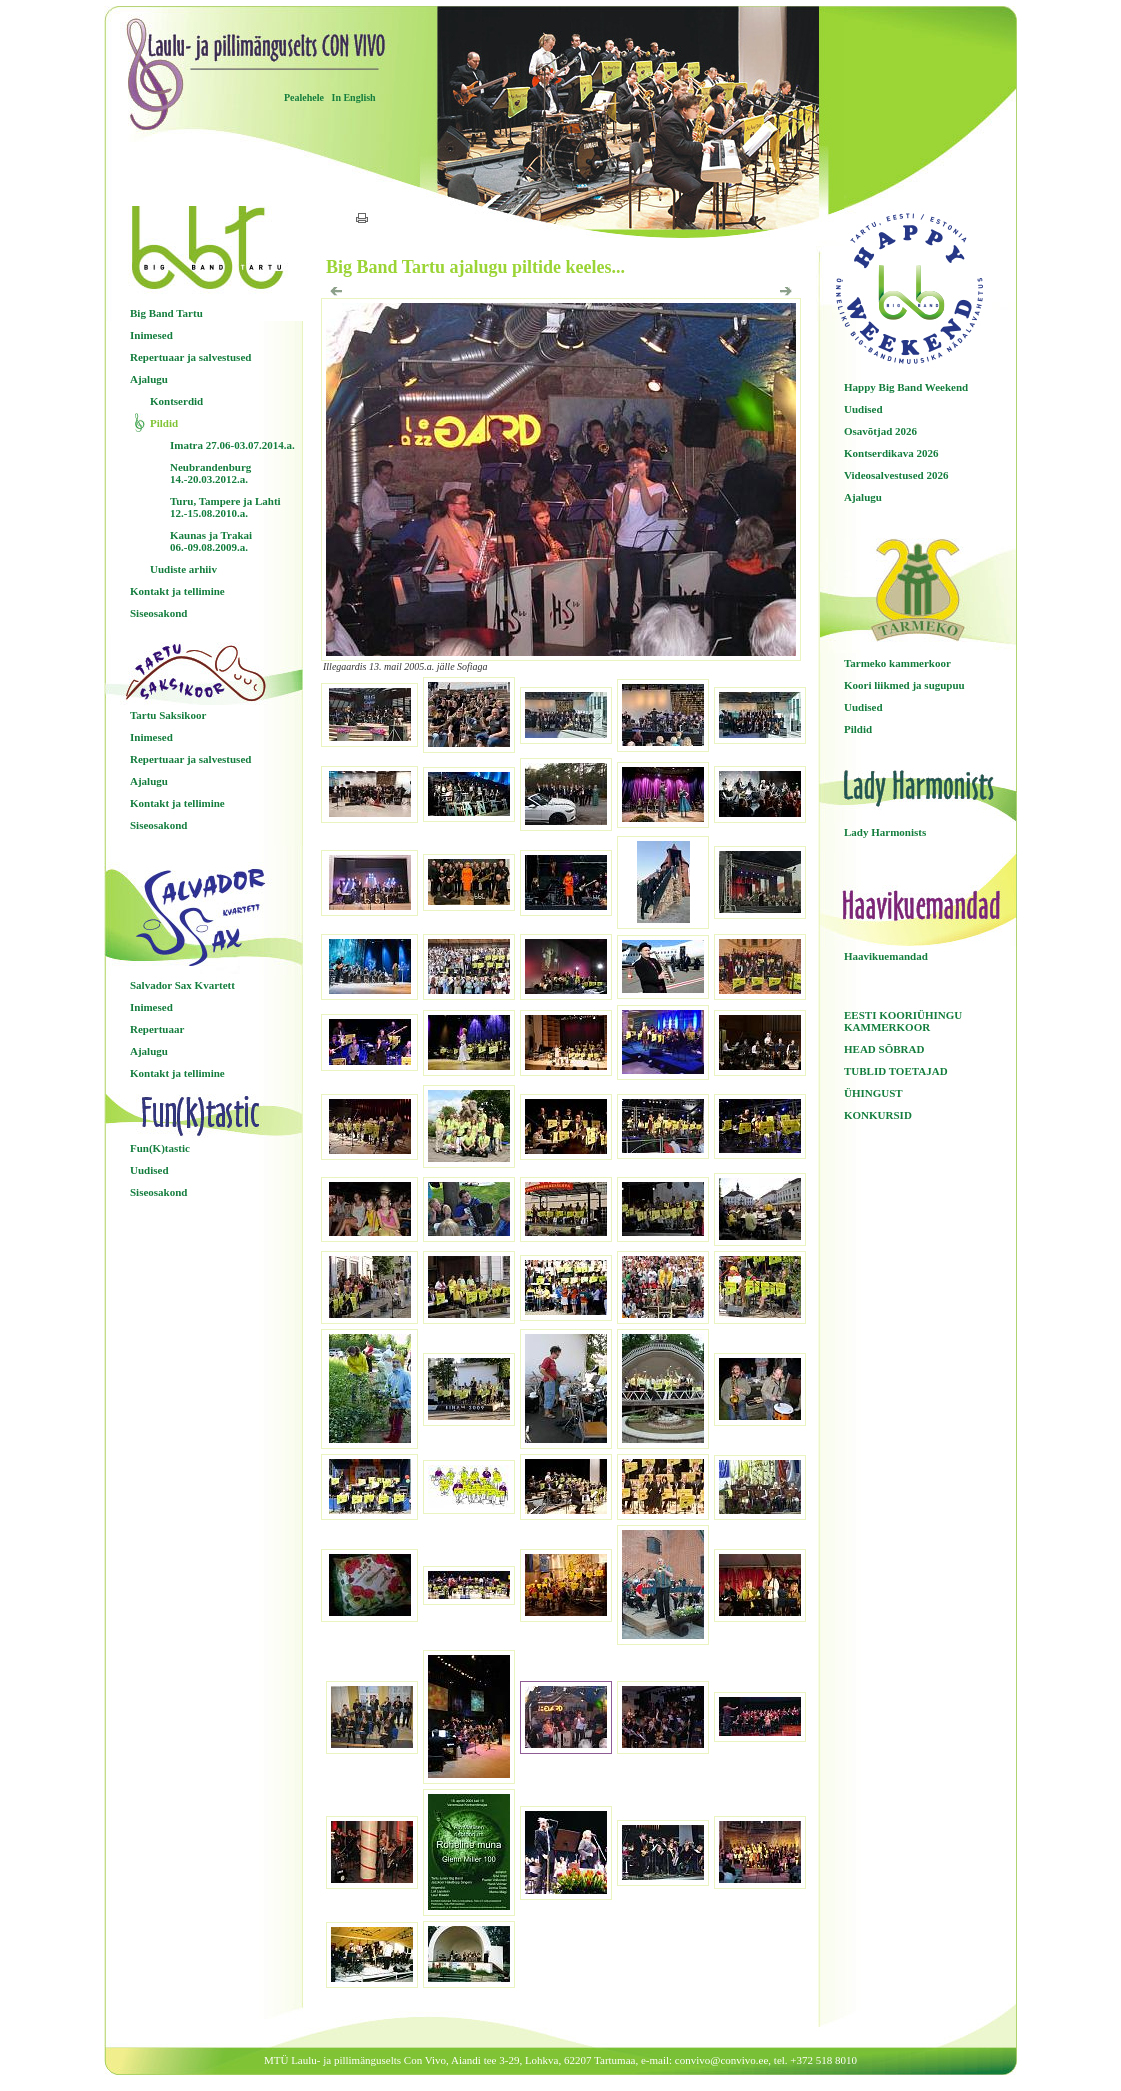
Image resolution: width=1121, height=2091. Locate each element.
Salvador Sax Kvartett (182, 985)
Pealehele (304, 97)
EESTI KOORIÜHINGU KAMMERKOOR (903, 1021)
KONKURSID (878, 1115)
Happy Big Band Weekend (906, 387)
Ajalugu (149, 379)
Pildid (164, 423)
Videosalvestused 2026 (896, 475)
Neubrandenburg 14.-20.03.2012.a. (210, 473)
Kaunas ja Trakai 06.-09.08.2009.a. (211, 541)
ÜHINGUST (873, 1093)
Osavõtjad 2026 (880, 431)
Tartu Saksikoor (168, 715)
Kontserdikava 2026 (891, 453)
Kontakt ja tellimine (177, 591)
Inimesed (151, 335)
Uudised (149, 1170)
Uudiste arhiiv (183, 569)
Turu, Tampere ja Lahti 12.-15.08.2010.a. (225, 507)
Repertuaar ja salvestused (190, 357)
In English (353, 97)
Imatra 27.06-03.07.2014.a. (232, 445)
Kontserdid (176, 401)
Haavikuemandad (886, 956)
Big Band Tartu (166, 313)
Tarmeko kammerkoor (897, 663)
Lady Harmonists (885, 832)
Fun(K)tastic (160, 1148)
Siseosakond (158, 613)
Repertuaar (157, 1029)
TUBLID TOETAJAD (896, 1071)
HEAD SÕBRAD (884, 1049)
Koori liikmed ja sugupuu (904, 685)
